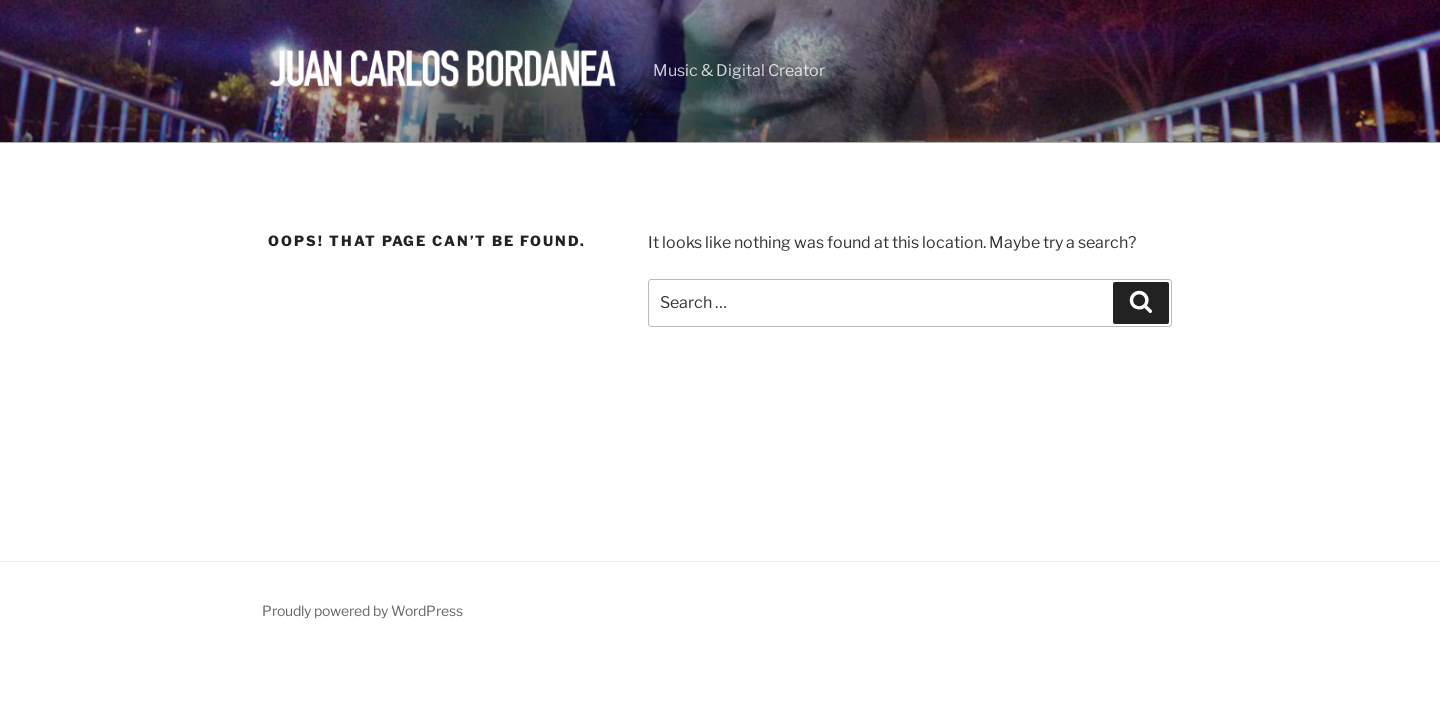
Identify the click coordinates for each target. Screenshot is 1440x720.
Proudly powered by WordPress (362, 610)
